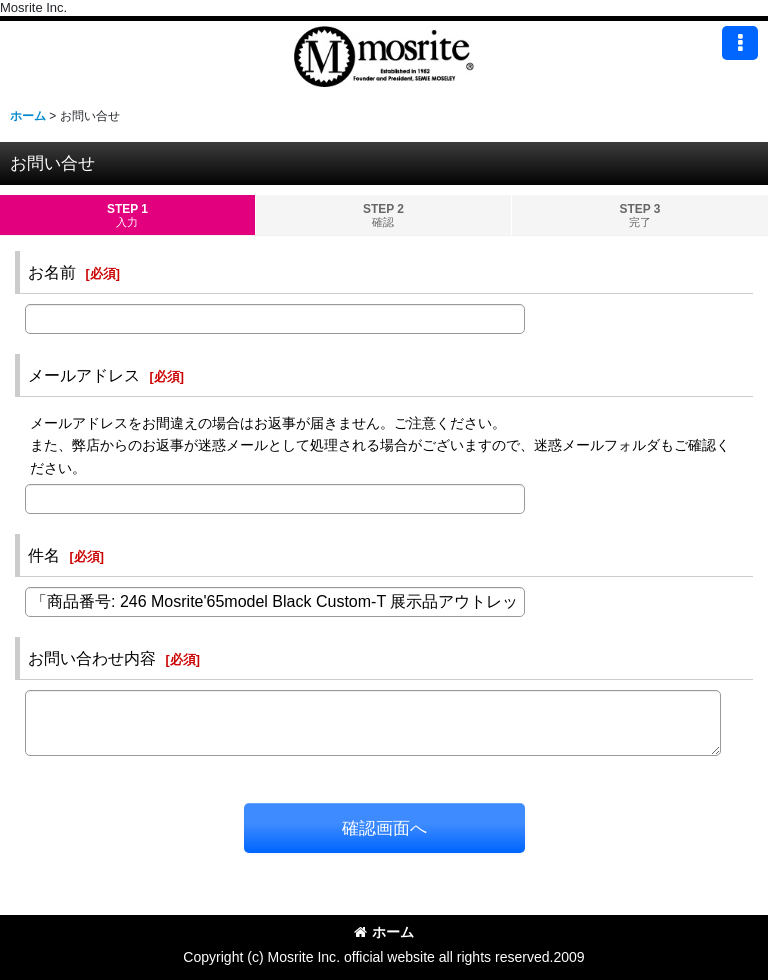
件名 (44, 555)
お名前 (52, 272)
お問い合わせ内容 (92, 658)
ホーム (384, 932)
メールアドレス (84, 375)
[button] (740, 43)
